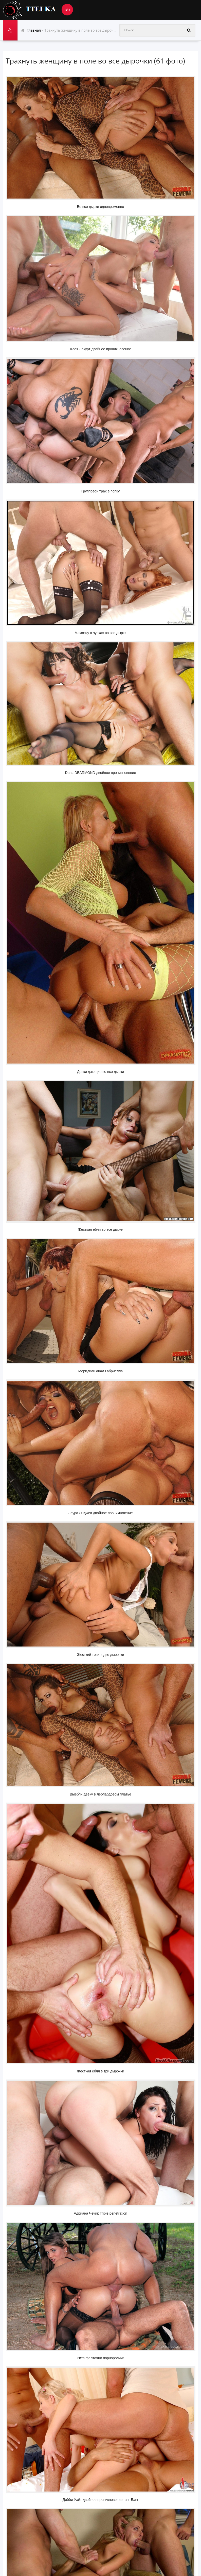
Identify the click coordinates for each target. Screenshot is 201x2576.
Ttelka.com (41, 10)
